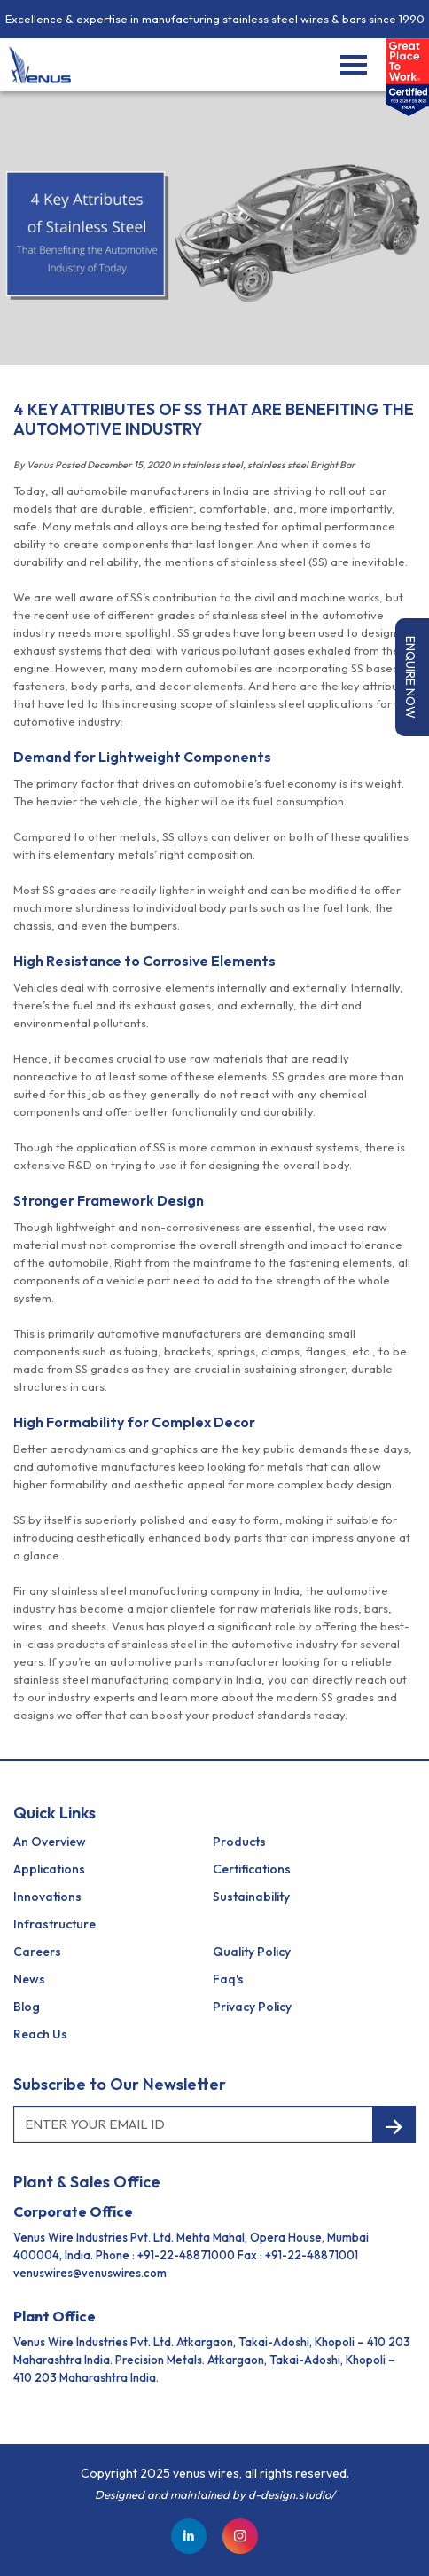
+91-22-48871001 (311, 2255)
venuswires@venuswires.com (90, 2273)
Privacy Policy (252, 2006)
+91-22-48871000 (186, 2255)
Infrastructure (54, 1924)
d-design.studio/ (291, 2494)
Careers (37, 1951)
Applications (49, 1869)
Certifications (252, 1869)
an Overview (49, 1842)
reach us (40, 2034)
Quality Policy (252, 1951)
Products (239, 1842)
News (29, 1979)
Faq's (228, 1979)
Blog (26, 2006)
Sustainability (251, 1897)
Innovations (47, 1897)
